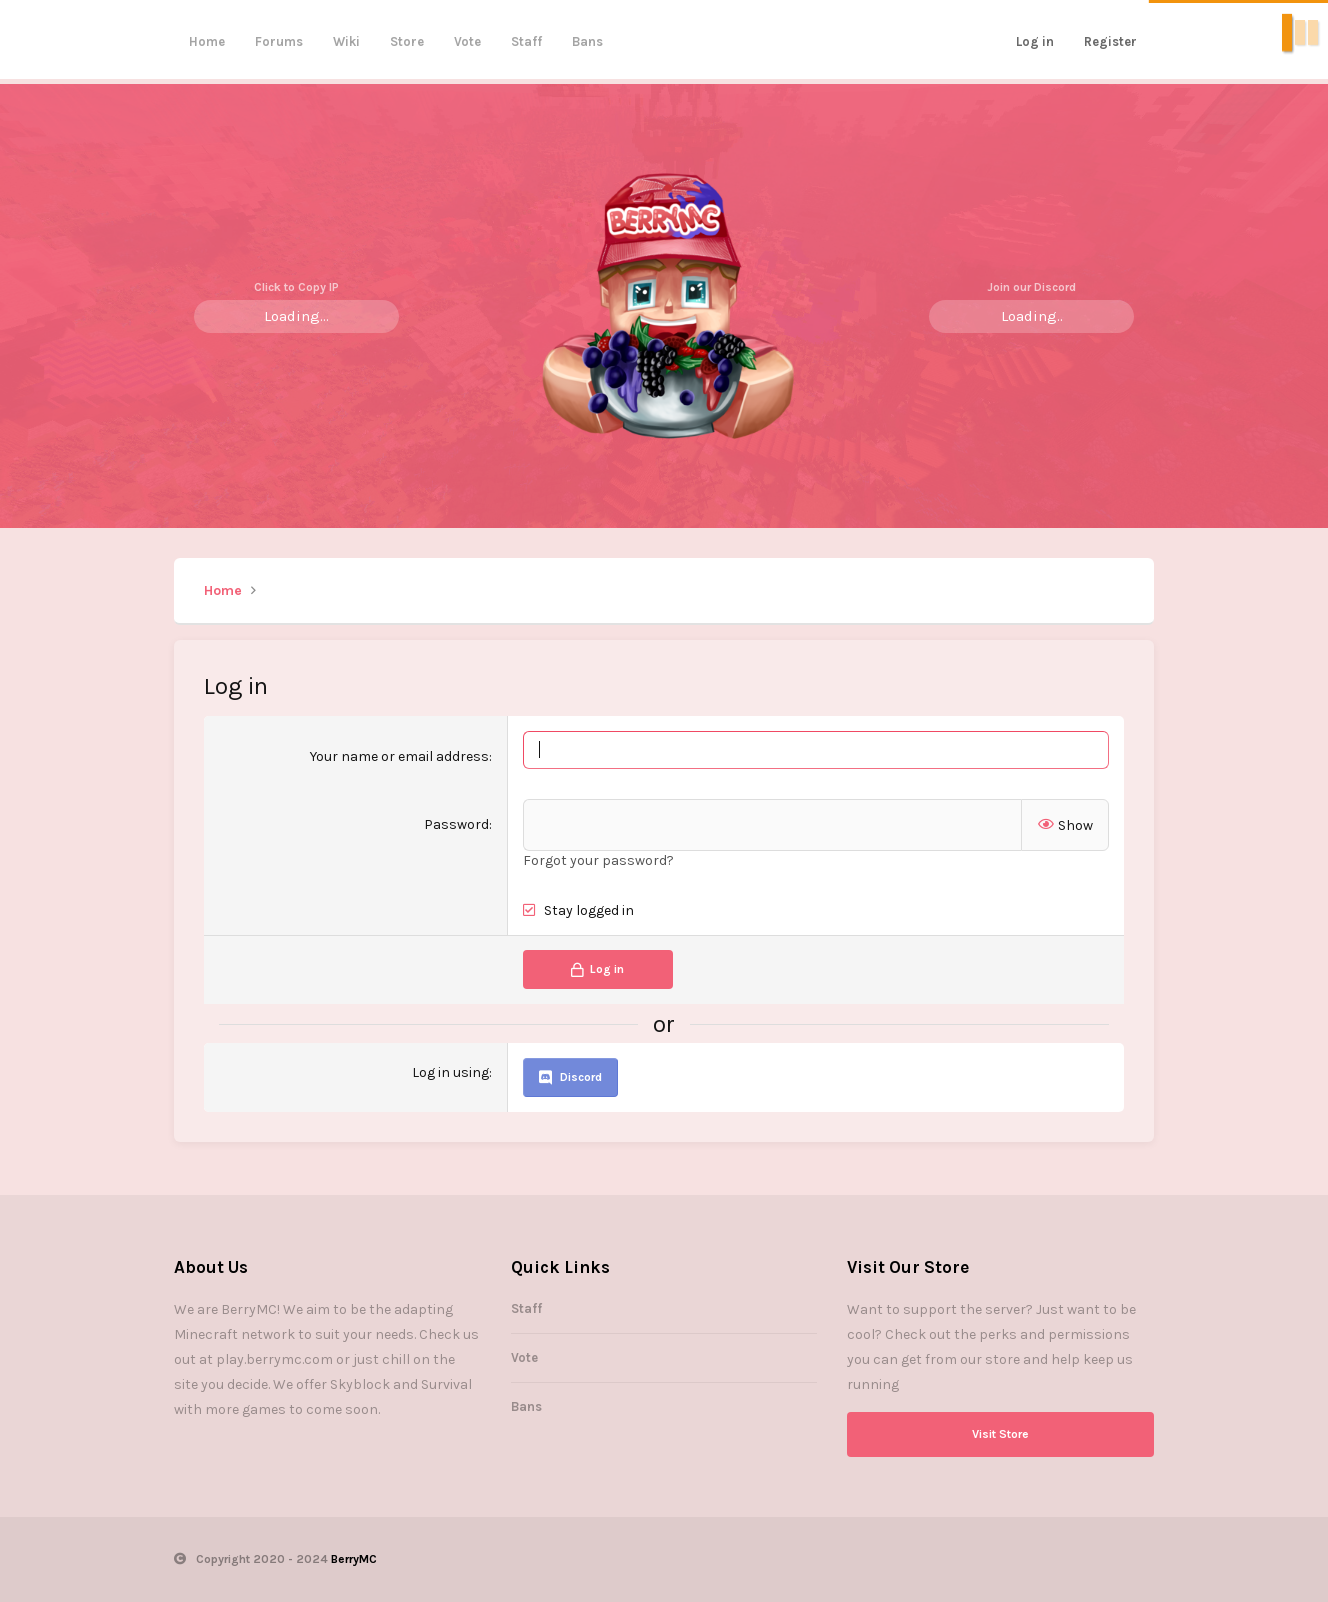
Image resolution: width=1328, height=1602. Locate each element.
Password (456, 824)
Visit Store (1000, 1434)
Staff (526, 41)
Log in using (450, 1072)
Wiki (346, 41)
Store (407, 41)
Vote (467, 41)
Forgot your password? (598, 860)
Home (207, 41)
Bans (587, 41)
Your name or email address (399, 756)
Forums (279, 41)
